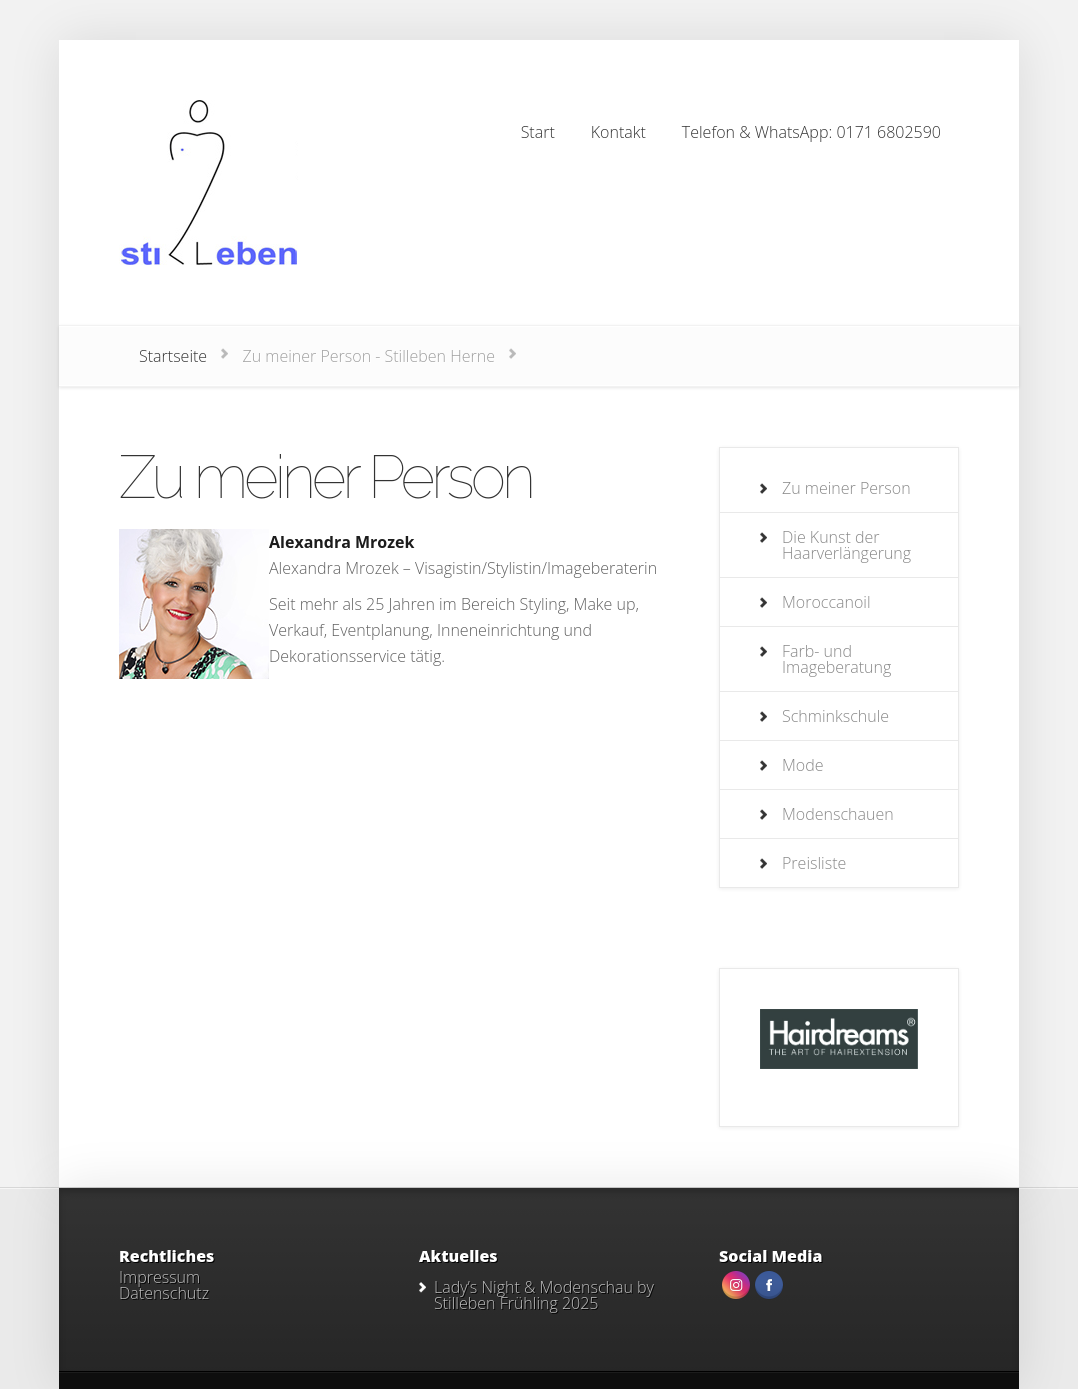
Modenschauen (838, 814)
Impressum (159, 1277)
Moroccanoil (826, 602)
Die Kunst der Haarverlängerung (846, 545)
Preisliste (814, 863)
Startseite (173, 356)
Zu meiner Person (846, 488)
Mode (803, 765)
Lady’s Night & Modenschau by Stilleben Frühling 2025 (544, 1295)
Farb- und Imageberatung (836, 659)
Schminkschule (835, 716)
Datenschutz (164, 1293)
